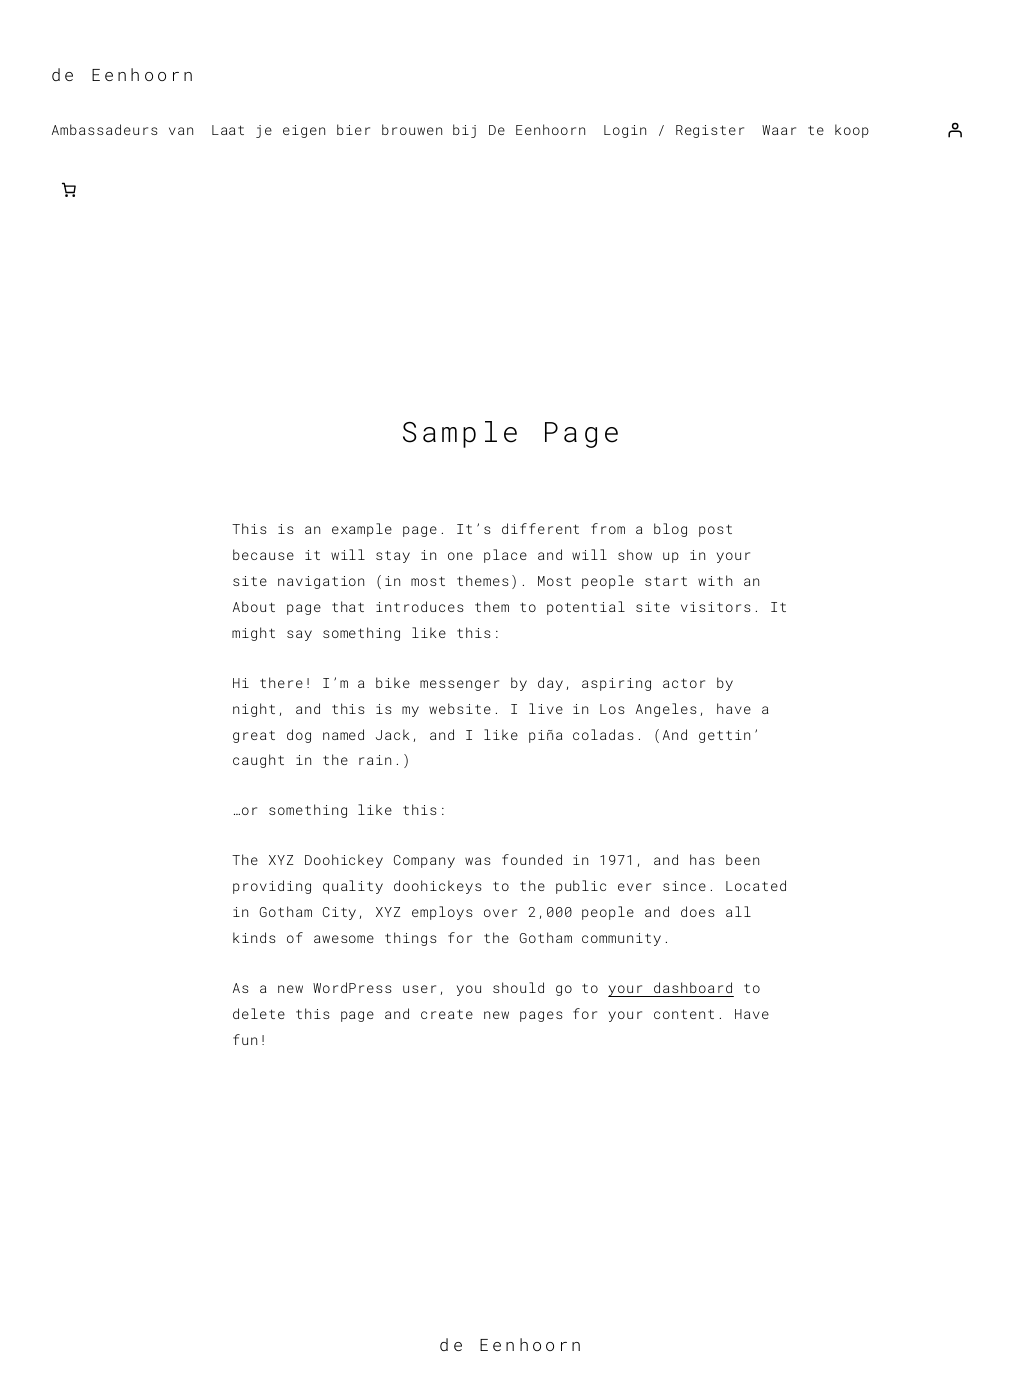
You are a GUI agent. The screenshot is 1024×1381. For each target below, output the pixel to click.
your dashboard (670, 987)
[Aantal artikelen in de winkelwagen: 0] (69, 189)
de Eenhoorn (123, 74)
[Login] (955, 129)
